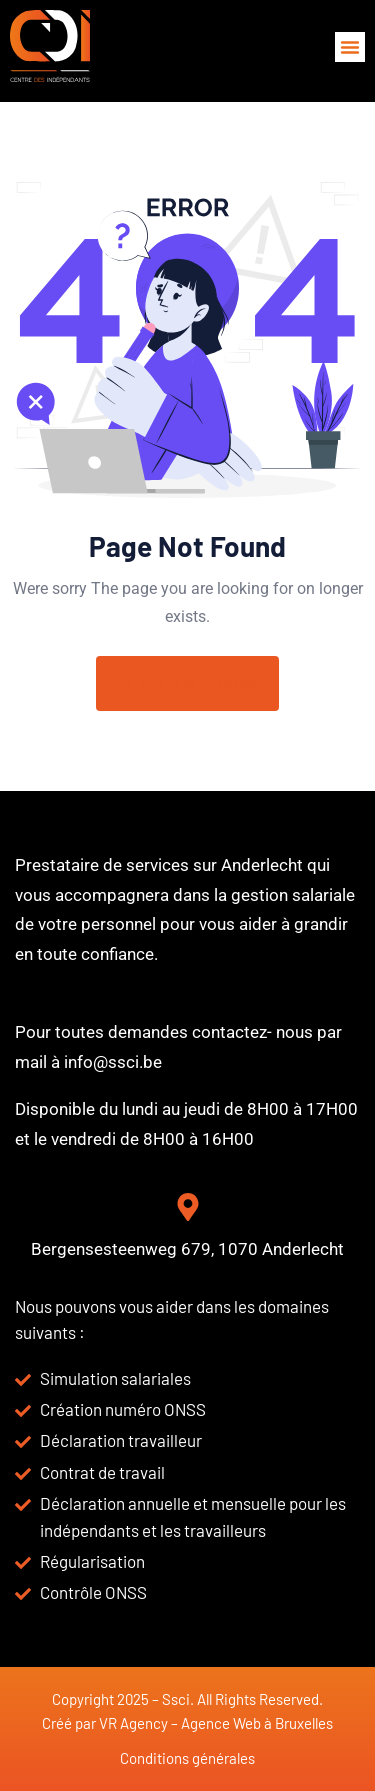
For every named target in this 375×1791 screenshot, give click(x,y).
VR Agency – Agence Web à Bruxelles (216, 1723)
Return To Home (187, 683)
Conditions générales (187, 1758)
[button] (350, 47)
